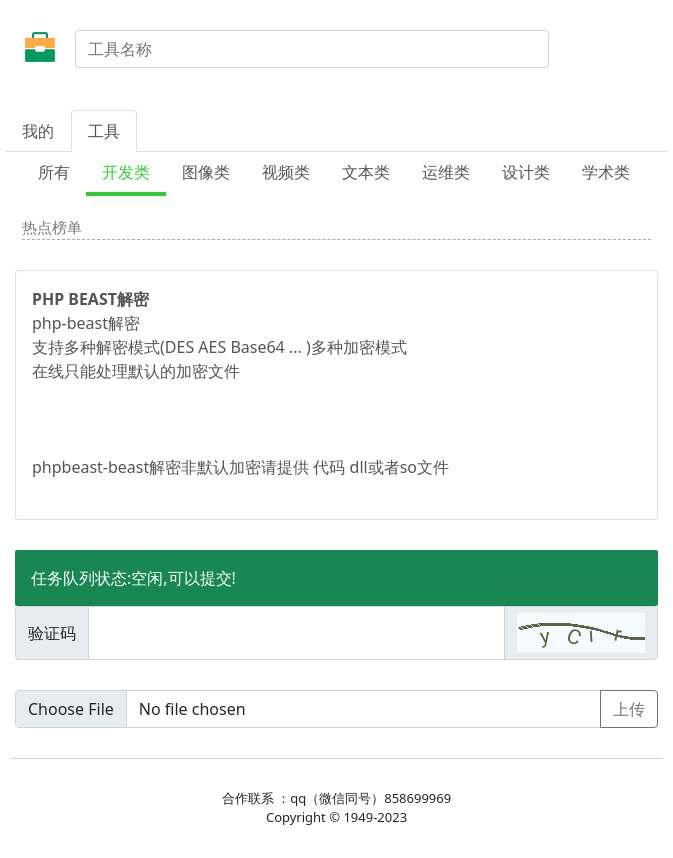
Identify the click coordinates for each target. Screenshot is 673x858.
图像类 (206, 172)
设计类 (526, 172)
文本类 (366, 172)
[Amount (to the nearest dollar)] (296, 633)
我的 (38, 131)
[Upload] (308, 709)
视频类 (286, 172)
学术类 (606, 172)
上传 (629, 709)
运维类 (446, 172)
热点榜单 (52, 227)
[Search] (312, 49)
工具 (104, 131)
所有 (54, 172)
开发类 (126, 172)
